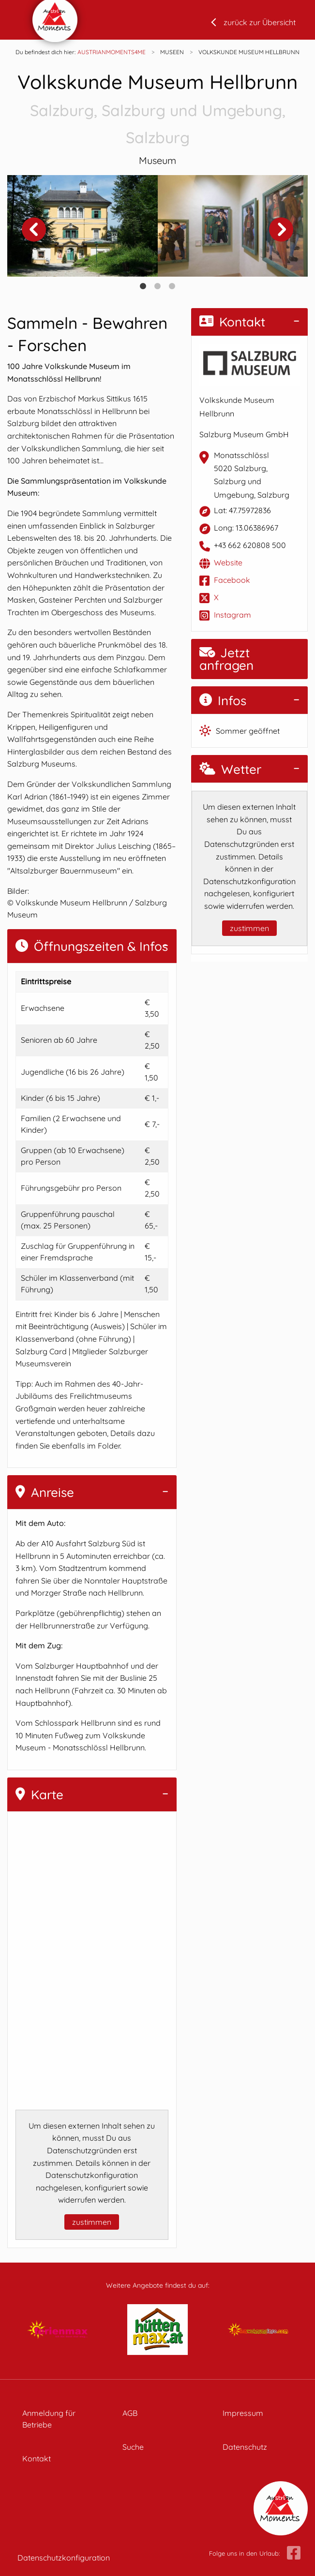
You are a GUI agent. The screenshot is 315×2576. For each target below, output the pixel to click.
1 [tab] (143, 286)
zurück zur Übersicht (260, 22)
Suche (133, 2447)
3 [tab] (172, 286)
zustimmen (91, 2222)
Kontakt (232, 322)
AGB (129, 2413)
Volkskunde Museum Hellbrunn (157, 109)
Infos (222, 701)
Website (228, 562)
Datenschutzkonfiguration (63, 2557)
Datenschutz (245, 2447)
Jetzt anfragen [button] (226, 659)
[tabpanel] (82, 226)
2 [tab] (158, 286)
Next (281, 229)
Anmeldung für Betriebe (48, 2418)
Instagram (232, 615)
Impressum (243, 2413)
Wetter (230, 769)
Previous (34, 229)
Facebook (232, 580)
